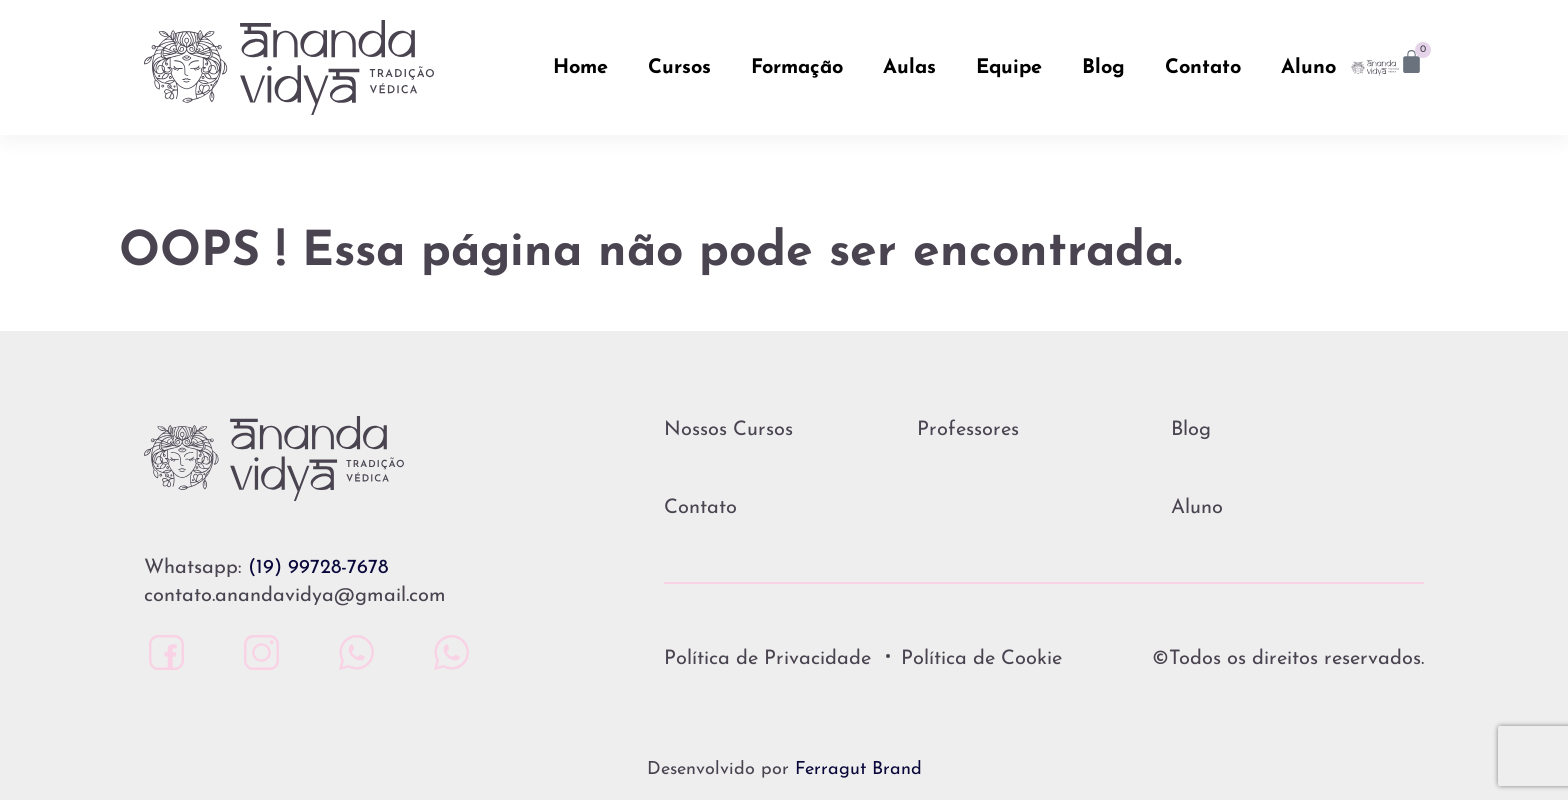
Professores (968, 430)
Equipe (1009, 68)
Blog (1103, 68)
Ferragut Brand (858, 769)
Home (580, 68)
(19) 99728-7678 (318, 568)
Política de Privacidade (767, 659)
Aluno (1308, 68)
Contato (1203, 68)
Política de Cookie (981, 659)
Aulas (909, 68)
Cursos (679, 68)
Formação (797, 68)
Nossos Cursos (728, 430)
